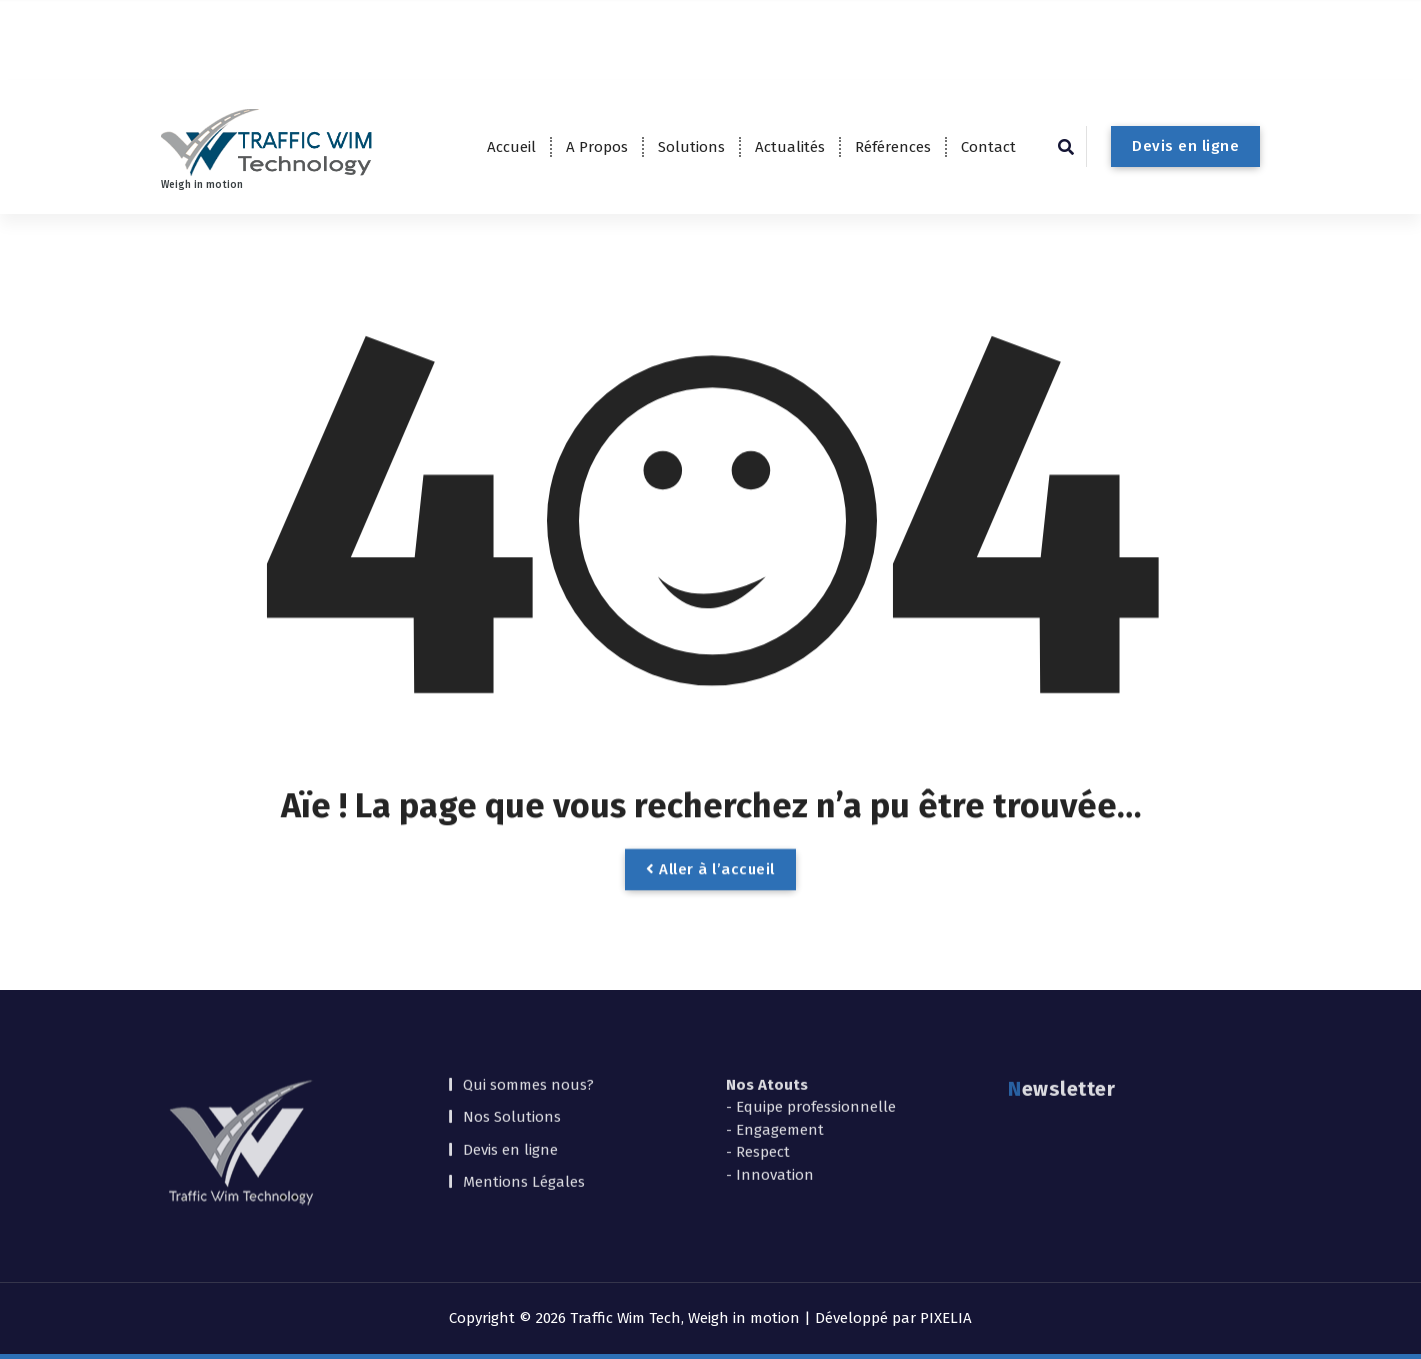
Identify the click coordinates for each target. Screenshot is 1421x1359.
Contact (988, 147)
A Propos (597, 147)
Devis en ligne (1185, 146)
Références (893, 147)
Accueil (511, 147)
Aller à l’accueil (710, 899)
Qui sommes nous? (528, 1031)
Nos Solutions (512, 1064)
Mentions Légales (524, 1129)
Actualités (790, 147)
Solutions (691, 147)
